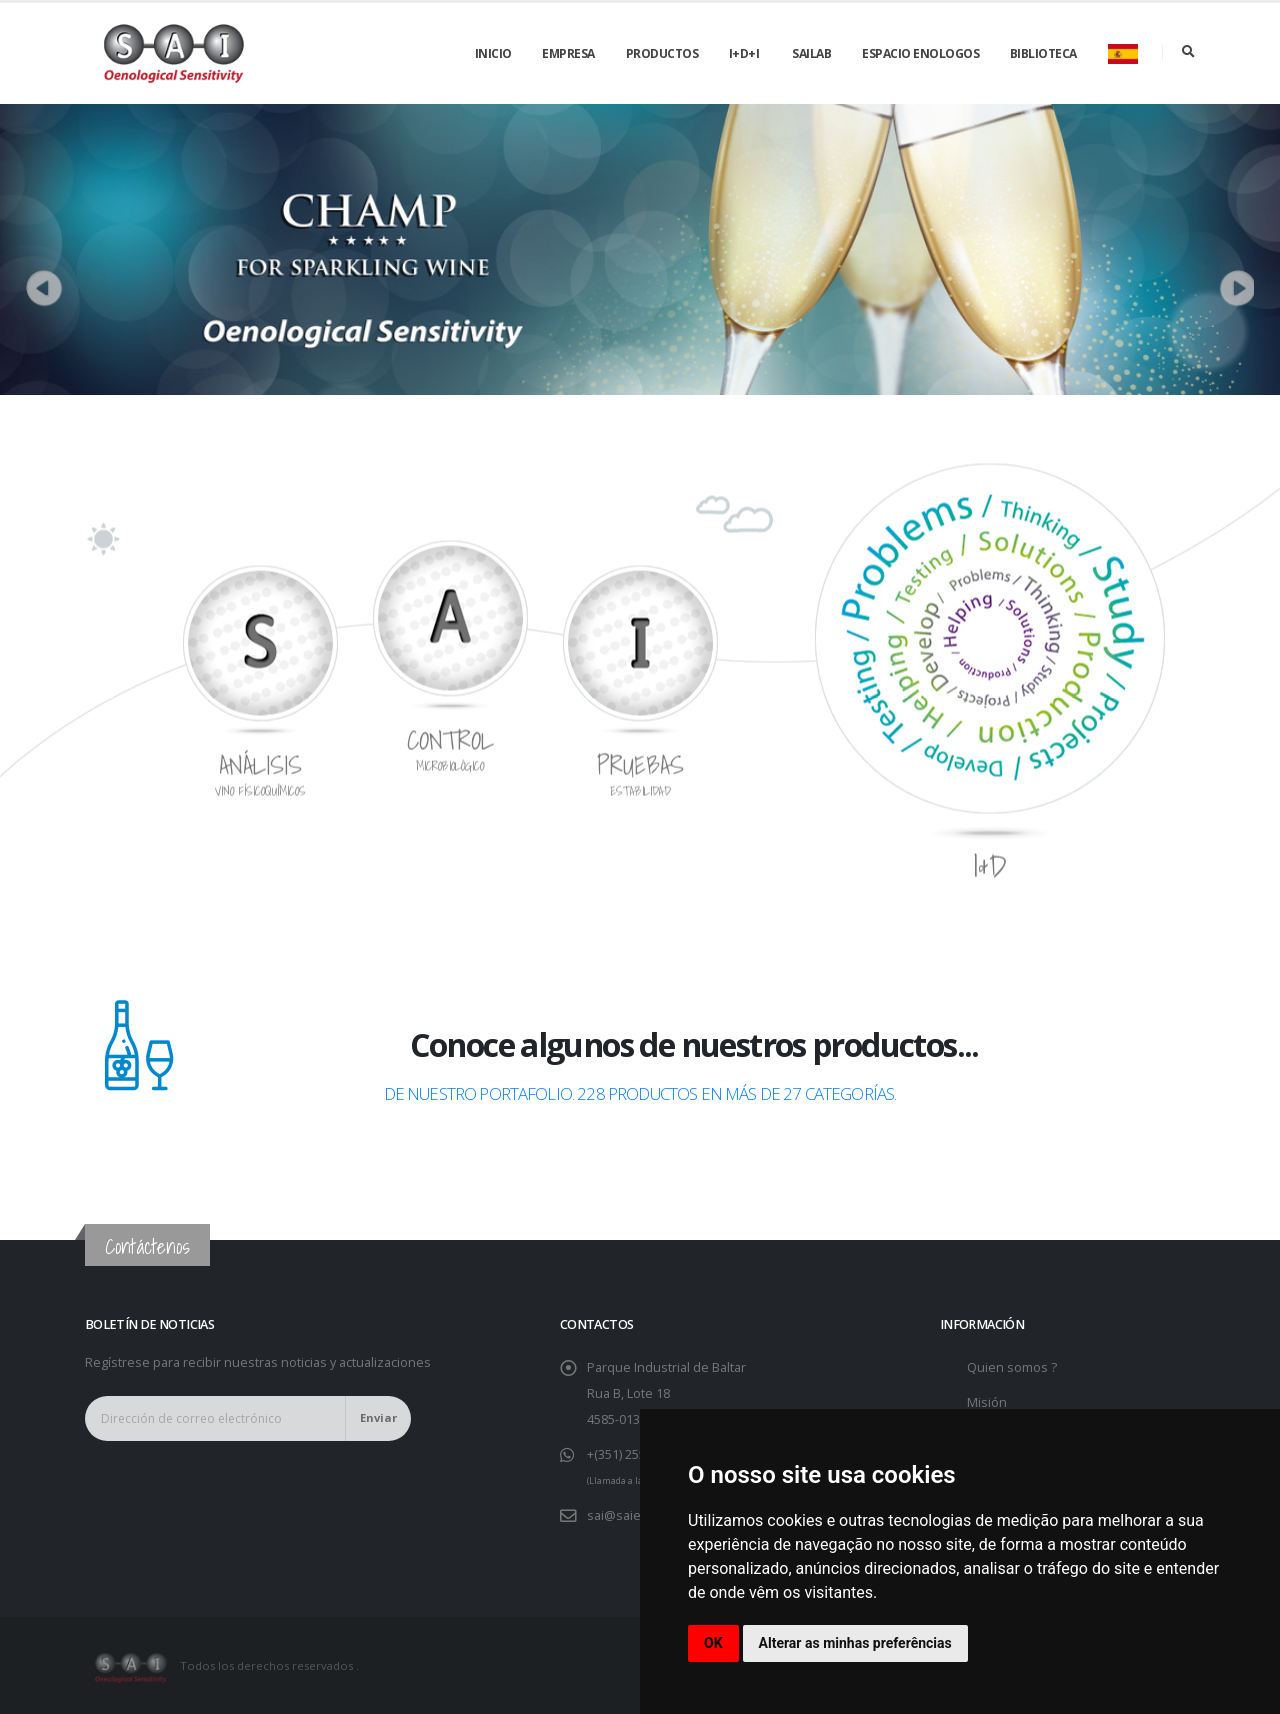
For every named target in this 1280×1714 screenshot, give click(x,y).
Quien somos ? (1012, 1367)
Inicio (493, 53)
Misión (987, 1402)
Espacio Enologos (920, 53)
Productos (662, 53)
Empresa (568, 53)
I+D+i (744, 53)
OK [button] (713, 1643)
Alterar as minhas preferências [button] (855, 1643)
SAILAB (811, 53)
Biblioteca (1043, 53)
